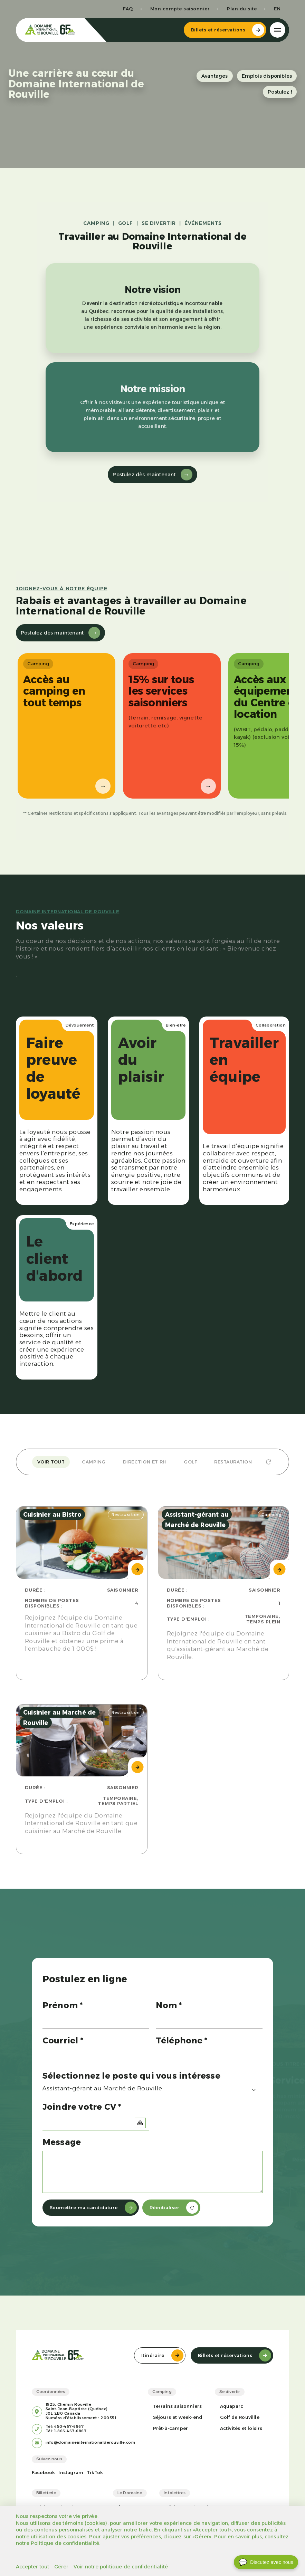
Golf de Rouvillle (239, 2417)
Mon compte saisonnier (180, 8)
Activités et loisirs (241, 2428)
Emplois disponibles (267, 76)
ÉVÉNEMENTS (203, 223)
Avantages (214, 76)
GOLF (125, 223)
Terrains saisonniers (177, 2406)
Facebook (43, 2472)
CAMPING (96, 223)
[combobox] (152, 2089)
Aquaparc (232, 2406)
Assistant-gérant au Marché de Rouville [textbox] (102, 2088)
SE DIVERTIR (159, 223)
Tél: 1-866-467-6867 (66, 2431)
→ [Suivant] (103, 786)
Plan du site (242, 8)
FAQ (128, 8)
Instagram (70, 2472)
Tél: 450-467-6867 (65, 2427)
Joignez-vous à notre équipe (61, 588)
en (277, 8)
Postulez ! (280, 92)
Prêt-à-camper (170, 2428)
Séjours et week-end (177, 2417)
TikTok (95, 2472)
